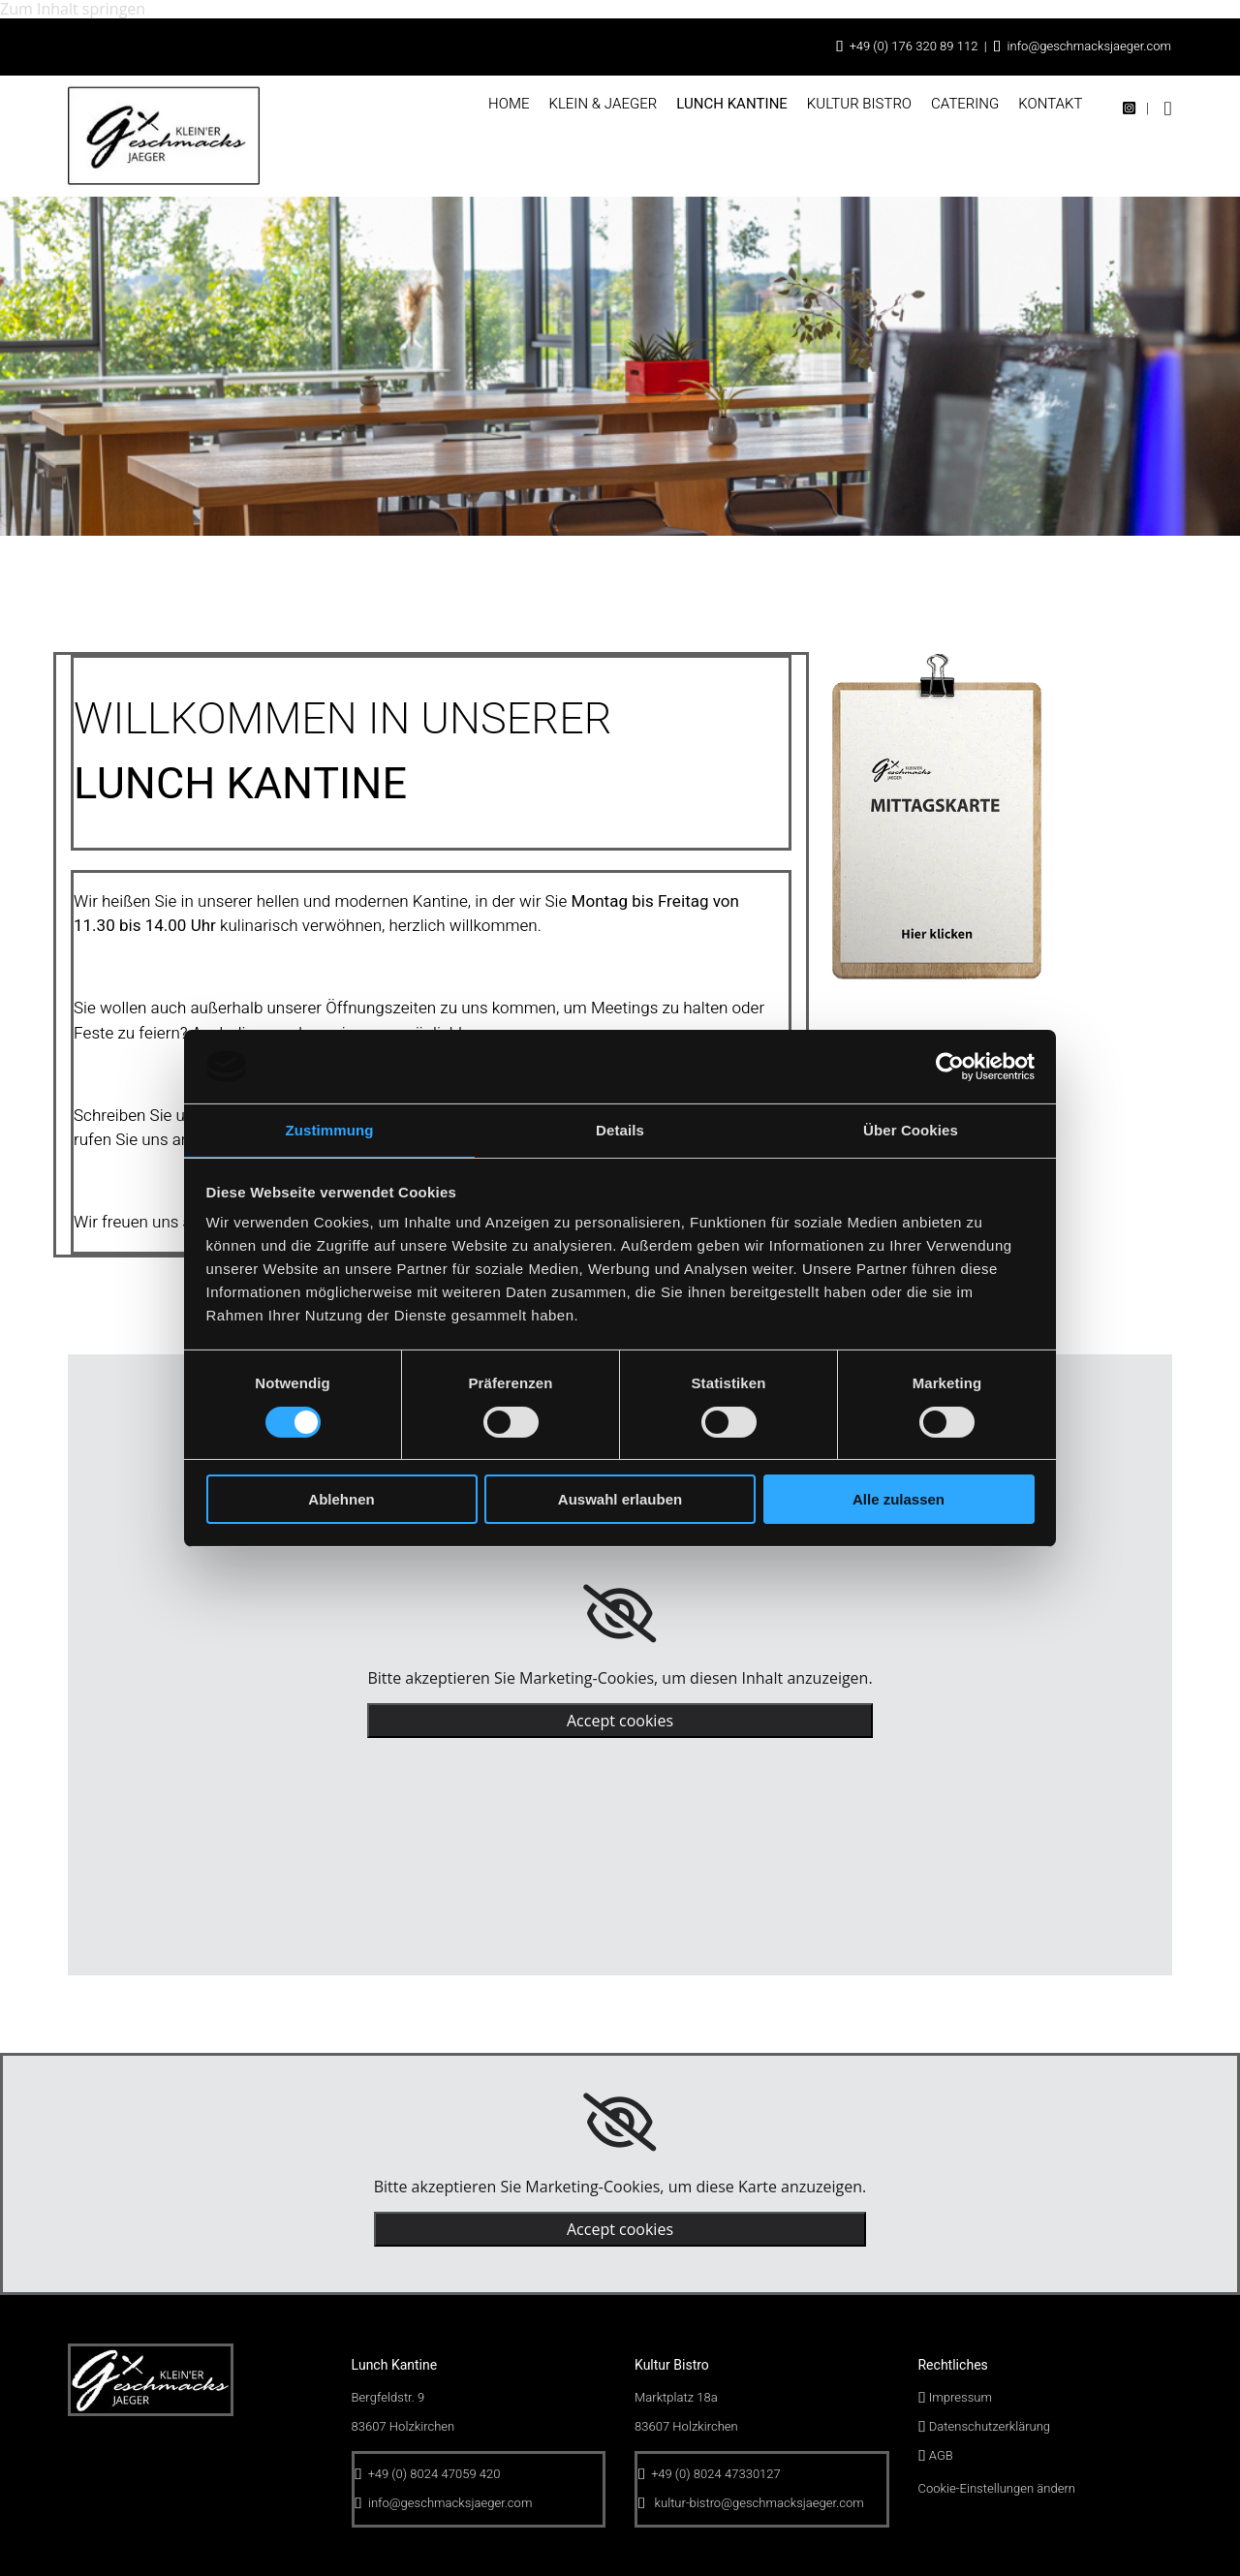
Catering (965, 103)
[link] (619, 1614)
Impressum (960, 2397)
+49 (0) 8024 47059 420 (434, 2474)
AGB (941, 2455)
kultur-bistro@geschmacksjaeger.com (759, 2503)
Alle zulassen (898, 1499)
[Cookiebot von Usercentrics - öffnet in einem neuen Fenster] (950, 1066)
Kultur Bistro (859, 103)
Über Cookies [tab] (910, 1130)
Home (508, 103)
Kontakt (1050, 103)
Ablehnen (341, 1499)
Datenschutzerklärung (989, 2426)
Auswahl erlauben (620, 1499)
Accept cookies (620, 1720)
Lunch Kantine (732, 103)
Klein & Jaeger (602, 103)
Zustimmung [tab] (330, 1130)
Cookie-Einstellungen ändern (997, 2488)
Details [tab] (620, 1130)
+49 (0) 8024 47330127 (715, 2474)
